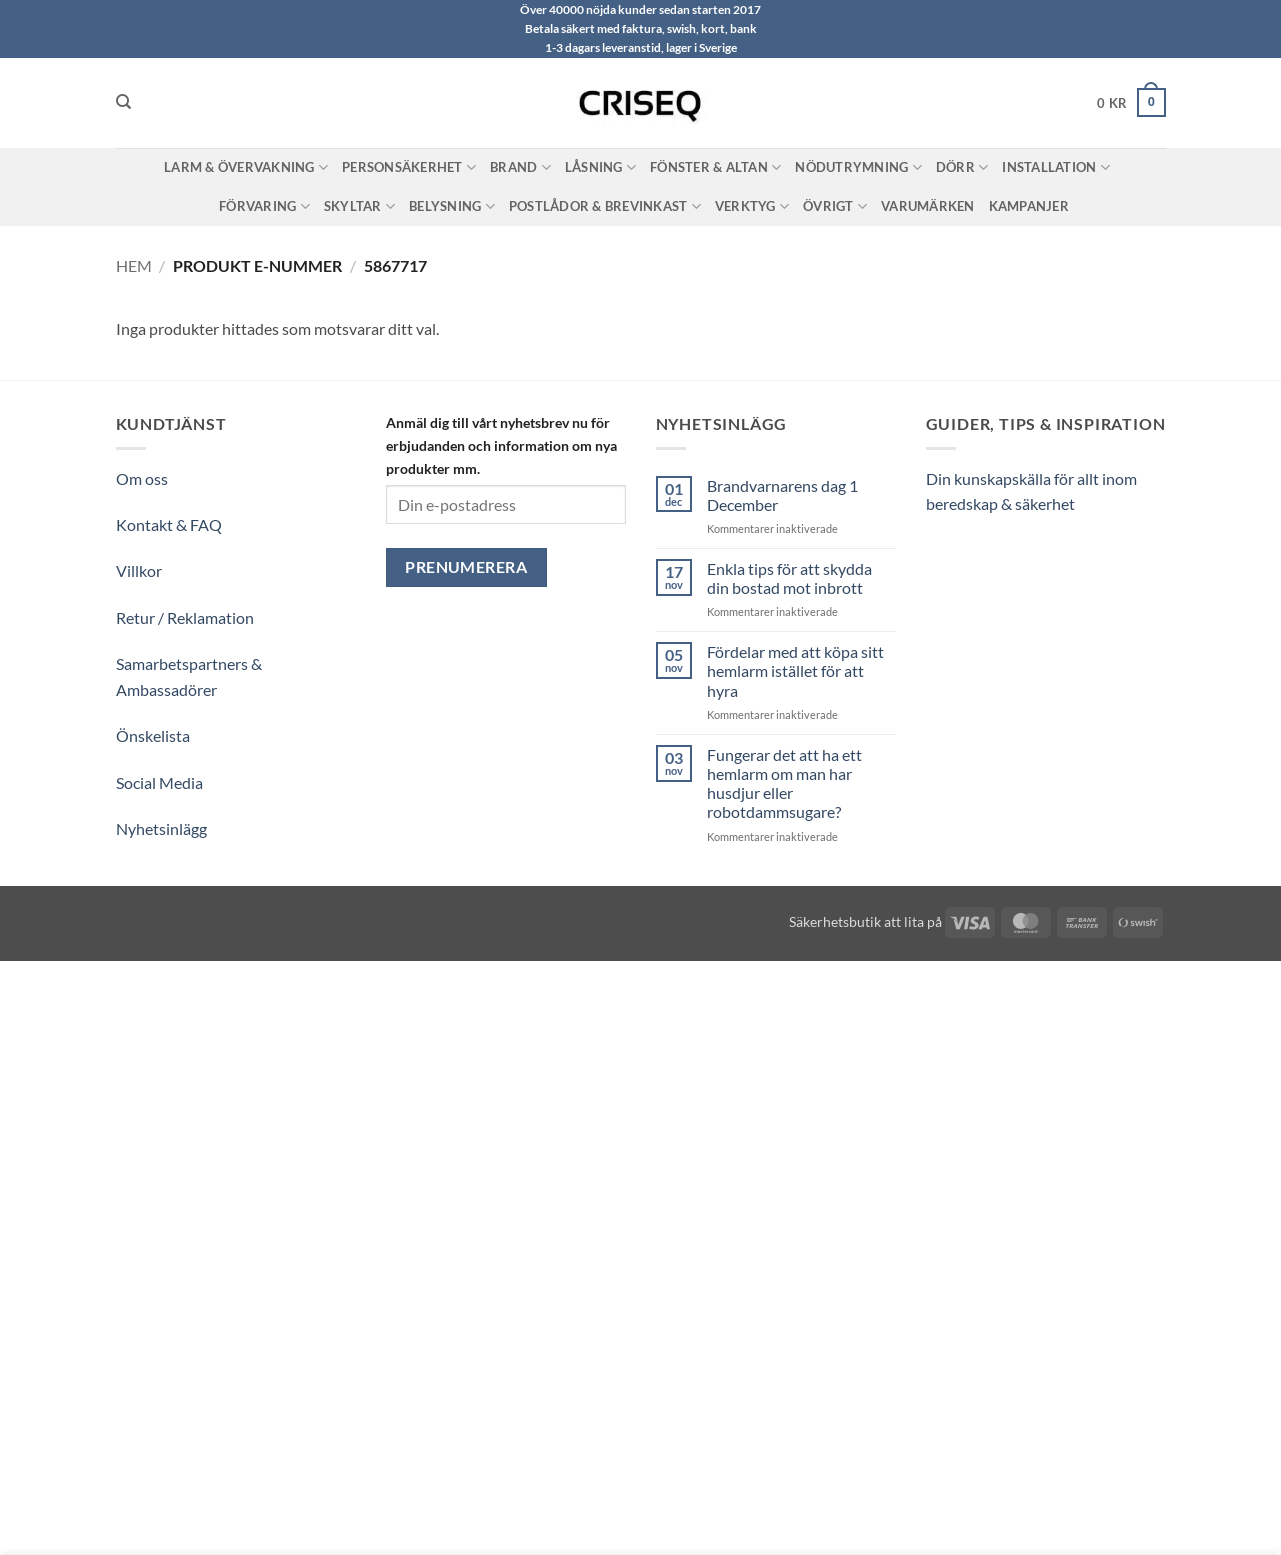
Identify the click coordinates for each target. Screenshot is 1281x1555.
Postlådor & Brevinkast (605, 206)
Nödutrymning (858, 167)
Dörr (962, 167)
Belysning (452, 206)
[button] (1131, 103)
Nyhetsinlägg (161, 828)
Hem (134, 265)
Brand (520, 167)
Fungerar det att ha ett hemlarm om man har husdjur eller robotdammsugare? (784, 783)
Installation (1056, 167)
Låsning (600, 167)
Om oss (142, 478)
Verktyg (752, 206)
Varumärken (928, 206)
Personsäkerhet (409, 167)
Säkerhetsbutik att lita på (865, 921)
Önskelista (153, 735)
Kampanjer (1029, 206)
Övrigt (835, 206)
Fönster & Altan (715, 167)
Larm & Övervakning (246, 167)
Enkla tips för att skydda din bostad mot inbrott (789, 578)
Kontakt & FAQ (169, 524)
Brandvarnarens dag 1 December (782, 495)
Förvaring (264, 206)
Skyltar (359, 206)
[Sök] (123, 102)
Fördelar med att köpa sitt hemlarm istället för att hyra (795, 670)
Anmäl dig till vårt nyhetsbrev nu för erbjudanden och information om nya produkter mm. (501, 445)
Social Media (159, 782)
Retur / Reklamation (185, 617)
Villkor (139, 570)
